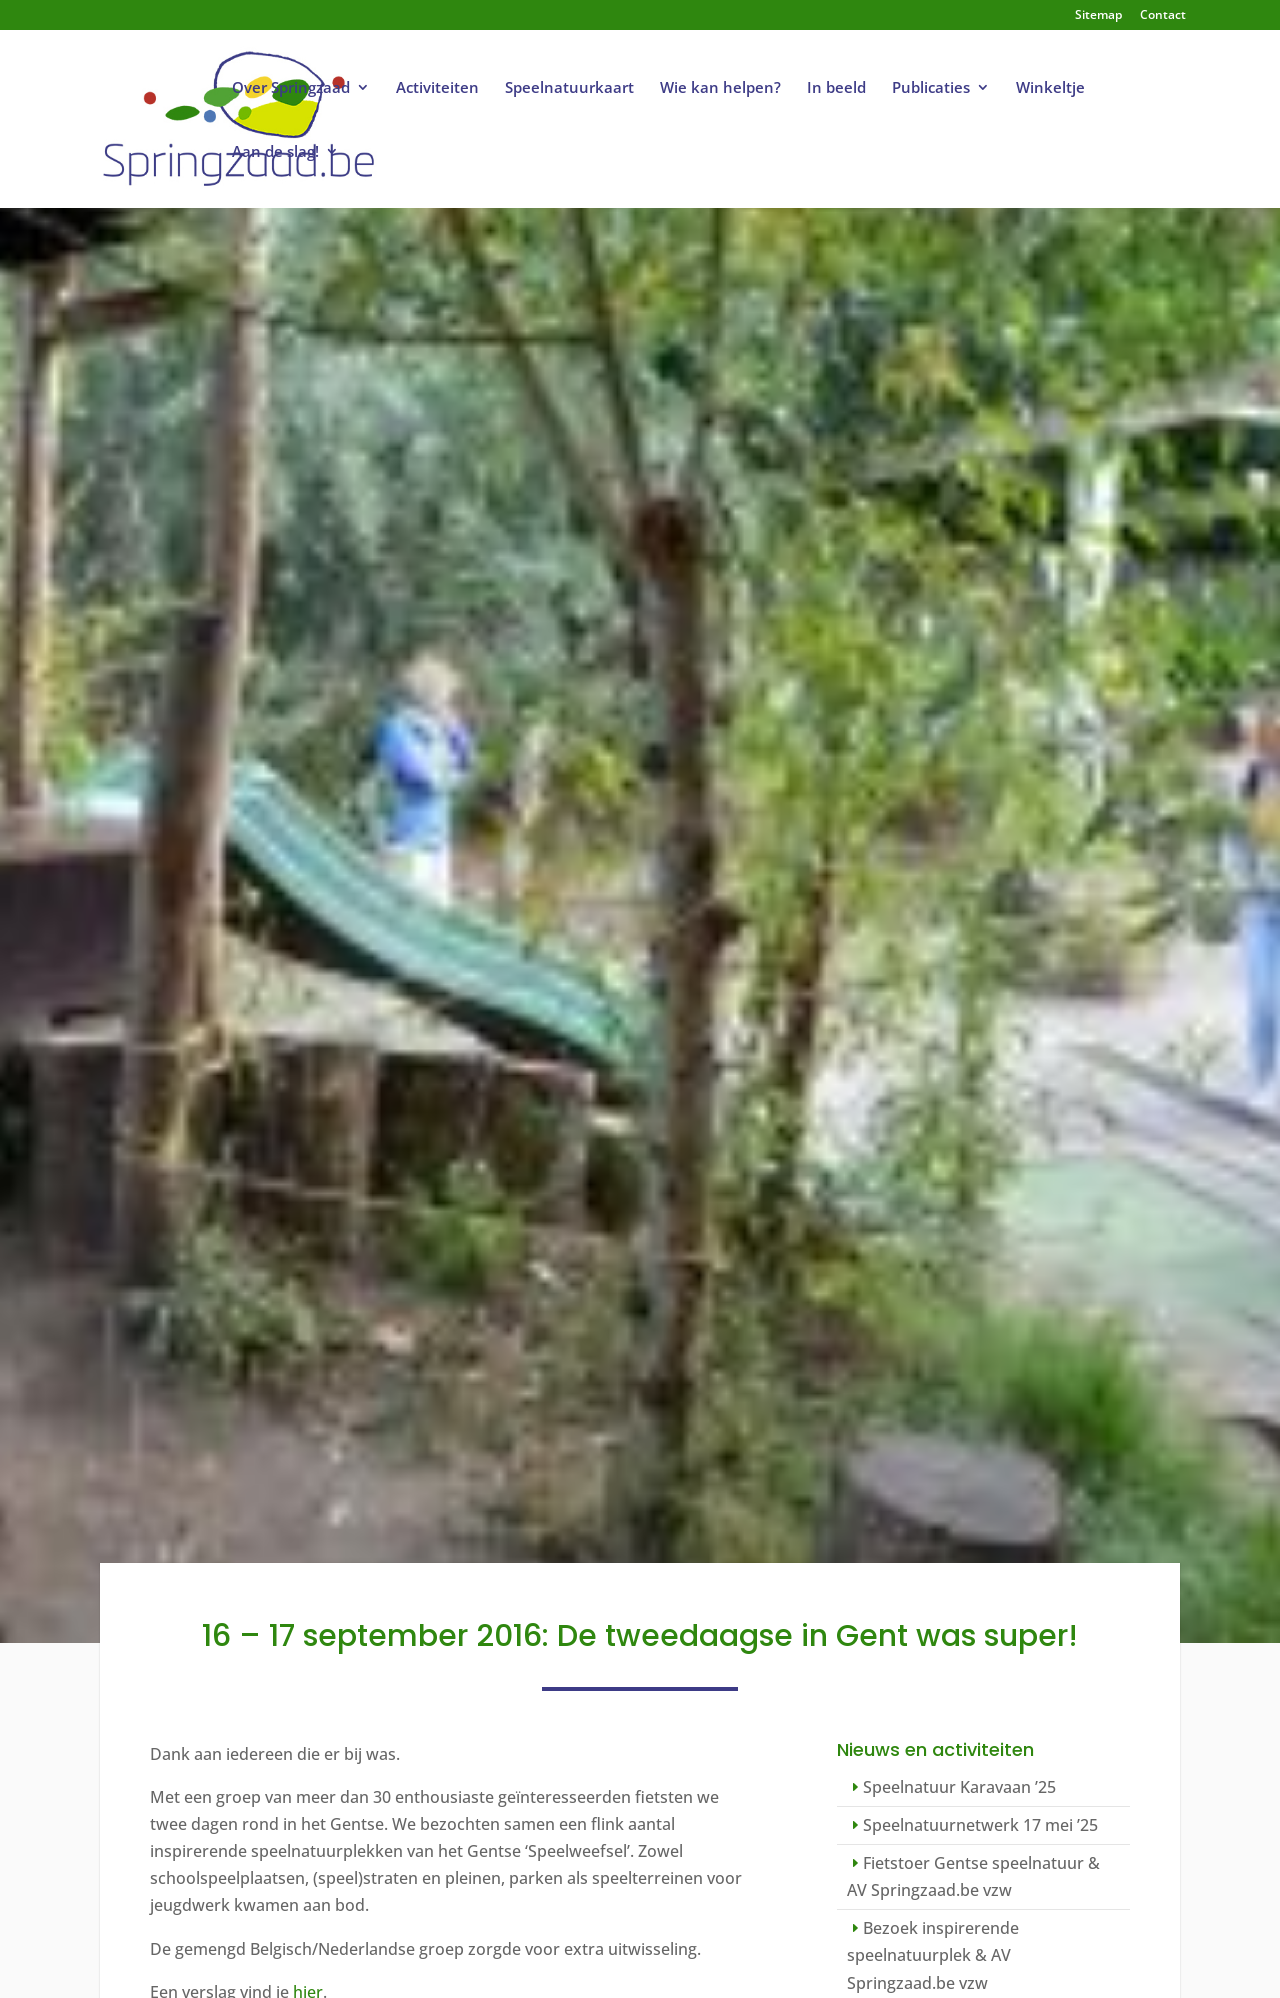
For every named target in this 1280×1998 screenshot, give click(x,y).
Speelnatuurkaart (569, 88)
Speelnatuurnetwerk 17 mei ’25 (980, 1825)
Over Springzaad (291, 88)
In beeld (836, 88)
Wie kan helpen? (720, 88)
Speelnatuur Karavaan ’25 (959, 1787)
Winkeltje (1050, 88)
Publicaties (931, 88)
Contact (1163, 16)
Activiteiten (437, 88)
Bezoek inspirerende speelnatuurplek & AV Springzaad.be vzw (933, 1955)
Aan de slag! (275, 152)
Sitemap (1098, 16)
